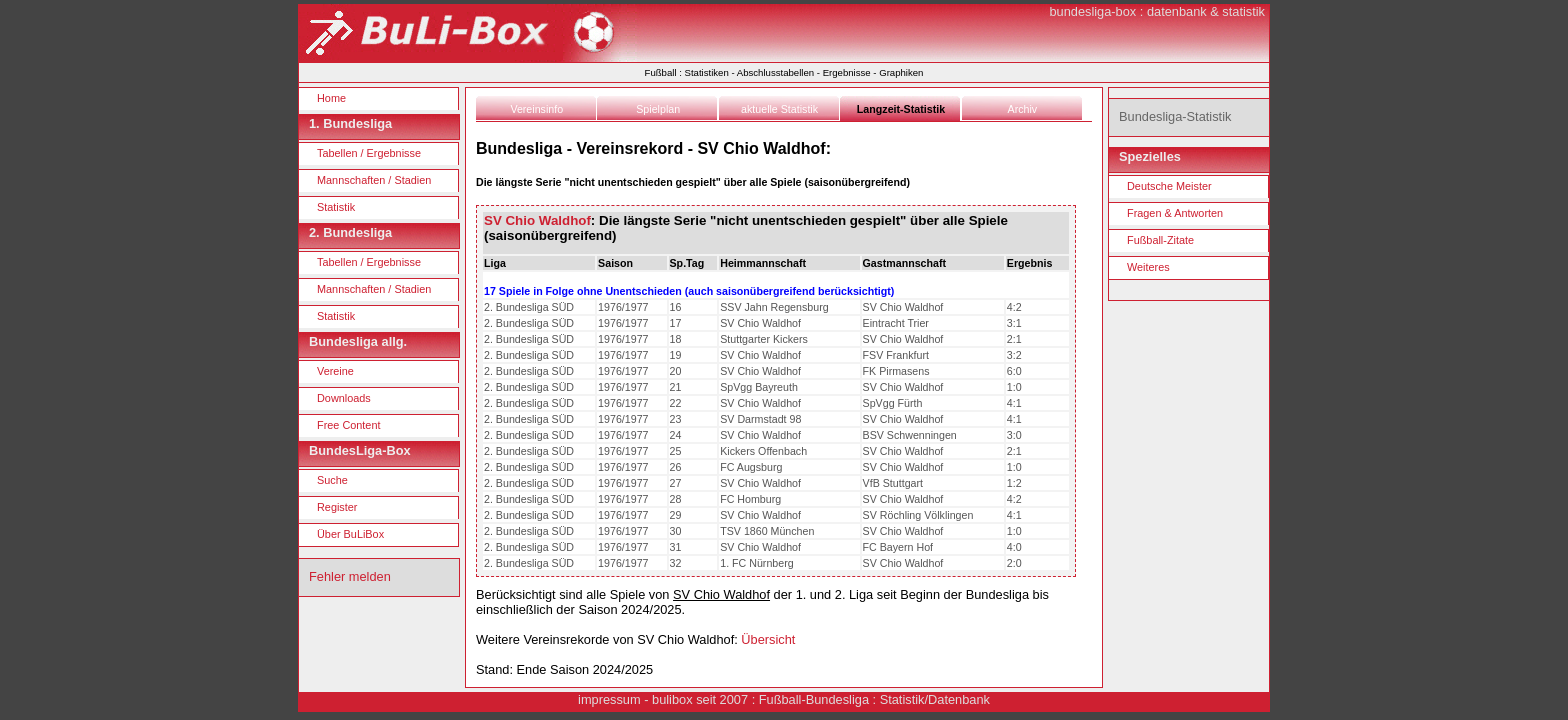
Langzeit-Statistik (901, 109)
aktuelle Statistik (779, 109)
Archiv (1023, 109)
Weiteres (1148, 267)
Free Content (348, 425)
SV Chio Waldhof (537, 220)
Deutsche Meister (1169, 186)
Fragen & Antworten (1175, 213)
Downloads (344, 398)
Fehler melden (350, 576)
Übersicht (768, 639)
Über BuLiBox (350, 534)
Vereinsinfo (536, 109)
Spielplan (658, 109)
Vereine (335, 371)
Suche (332, 480)
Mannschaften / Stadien (374, 180)
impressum (609, 699)
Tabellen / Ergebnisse (369, 153)
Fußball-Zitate (1160, 240)
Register (337, 507)
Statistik (336, 207)
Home (331, 98)
